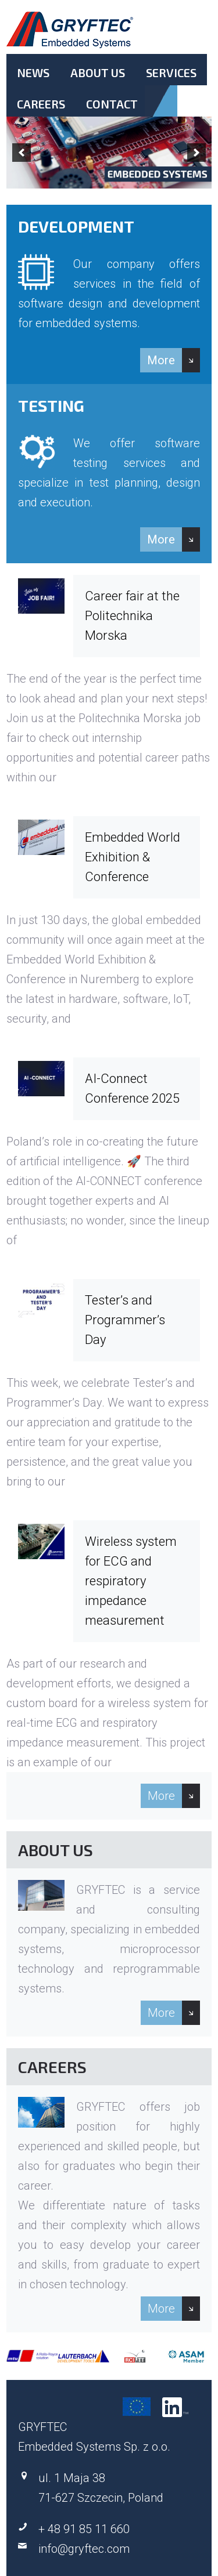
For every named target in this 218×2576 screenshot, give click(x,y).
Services (171, 72)
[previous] (21, 152)
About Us (97, 72)
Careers (41, 104)
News (33, 72)
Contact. (112, 114)
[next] (196, 152)
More (161, 360)
